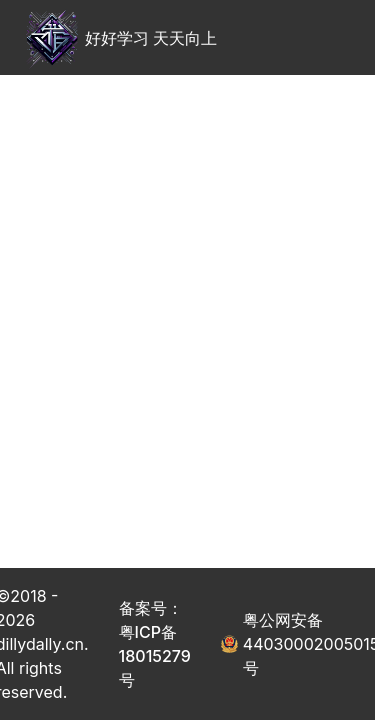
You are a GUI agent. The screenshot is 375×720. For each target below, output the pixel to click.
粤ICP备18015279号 (155, 656)
